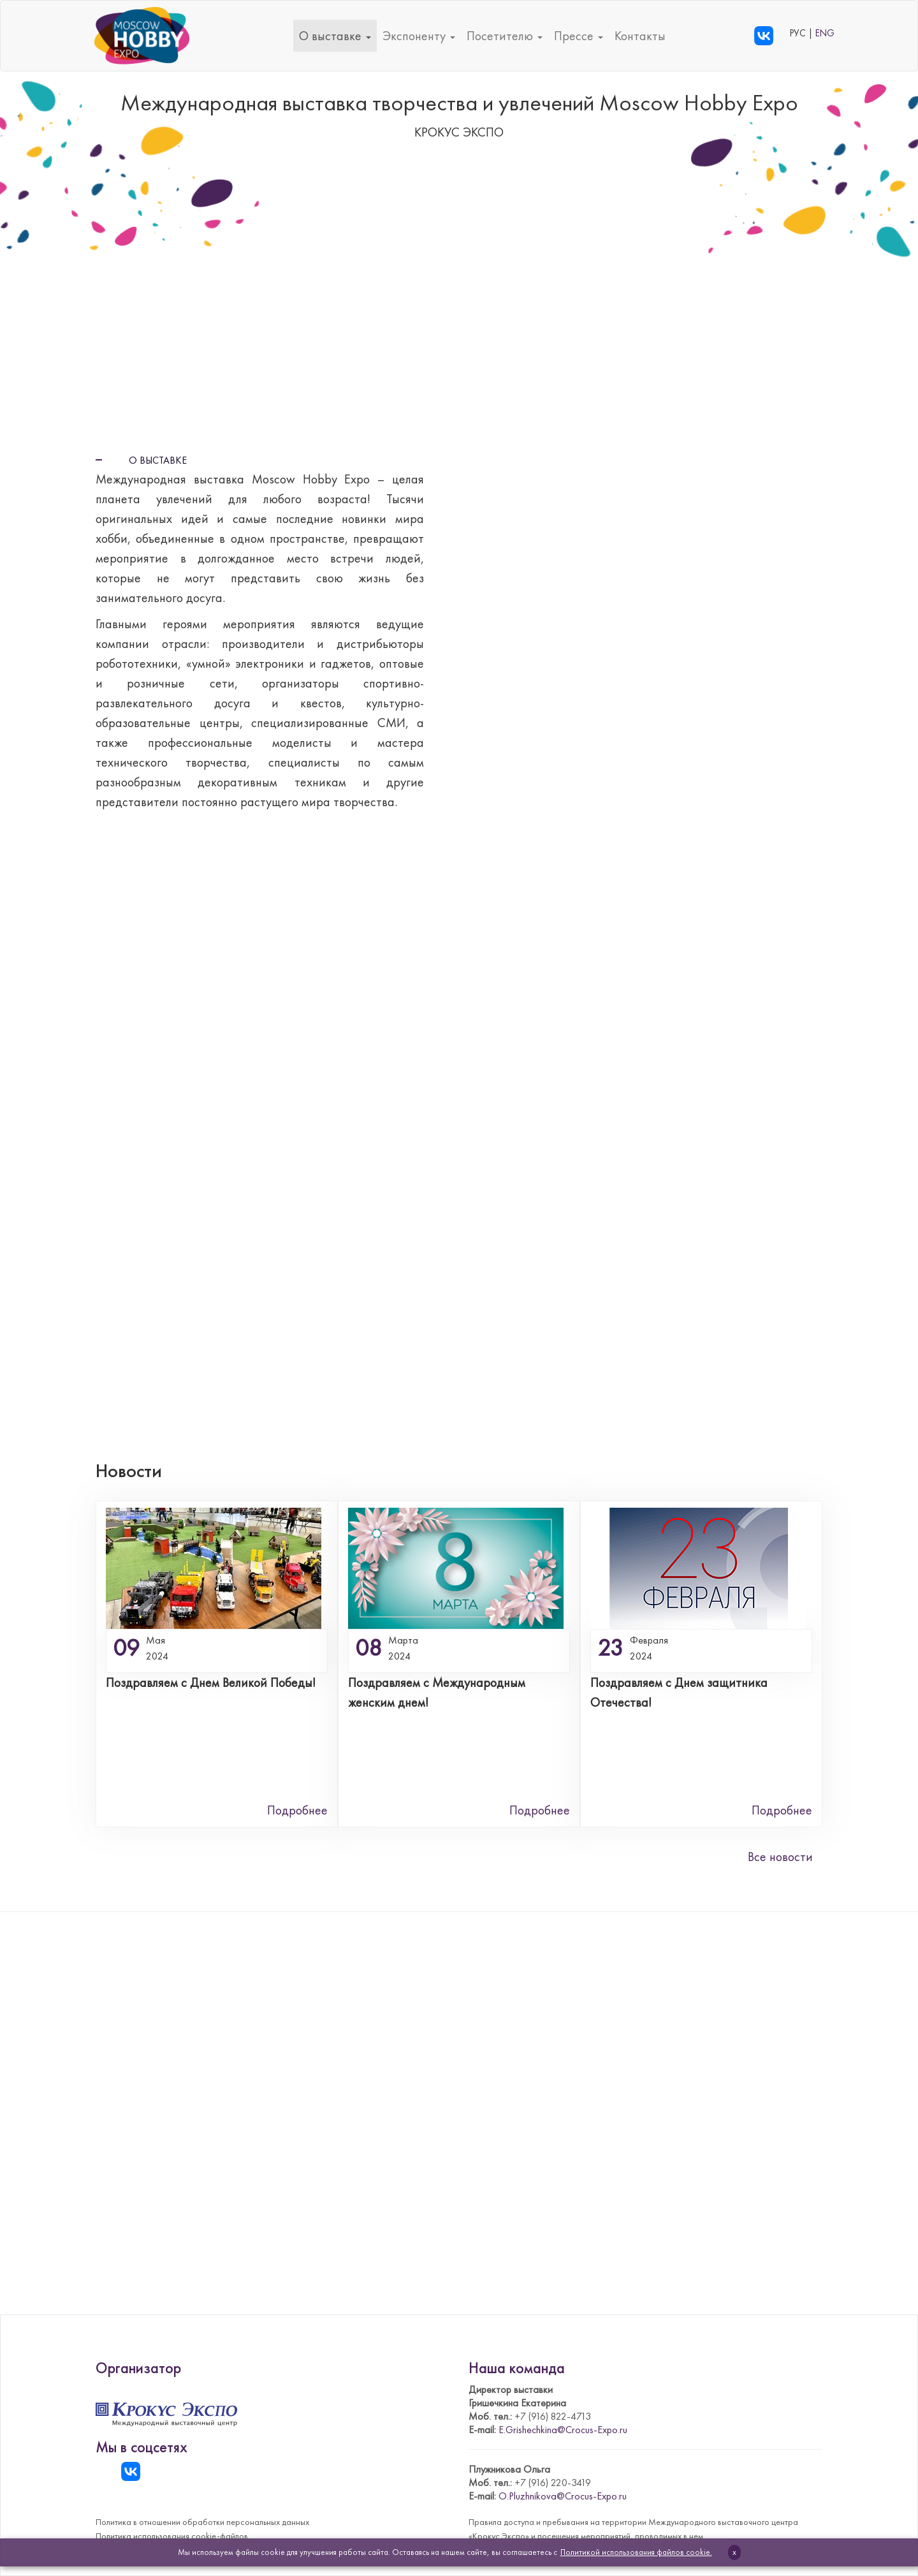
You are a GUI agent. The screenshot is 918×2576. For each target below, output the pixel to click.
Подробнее (297, 1810)
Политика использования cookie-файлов (172, 2536)
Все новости (780, 1856)
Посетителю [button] (505, 35)
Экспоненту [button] (418, 35)
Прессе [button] (578, 35)
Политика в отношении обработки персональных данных (202, 2522)
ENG (824, 33)
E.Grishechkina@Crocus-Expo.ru (563, 2429)
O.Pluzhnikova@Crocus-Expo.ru (563, 2496)
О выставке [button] (335, 35)
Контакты (640, 35)
